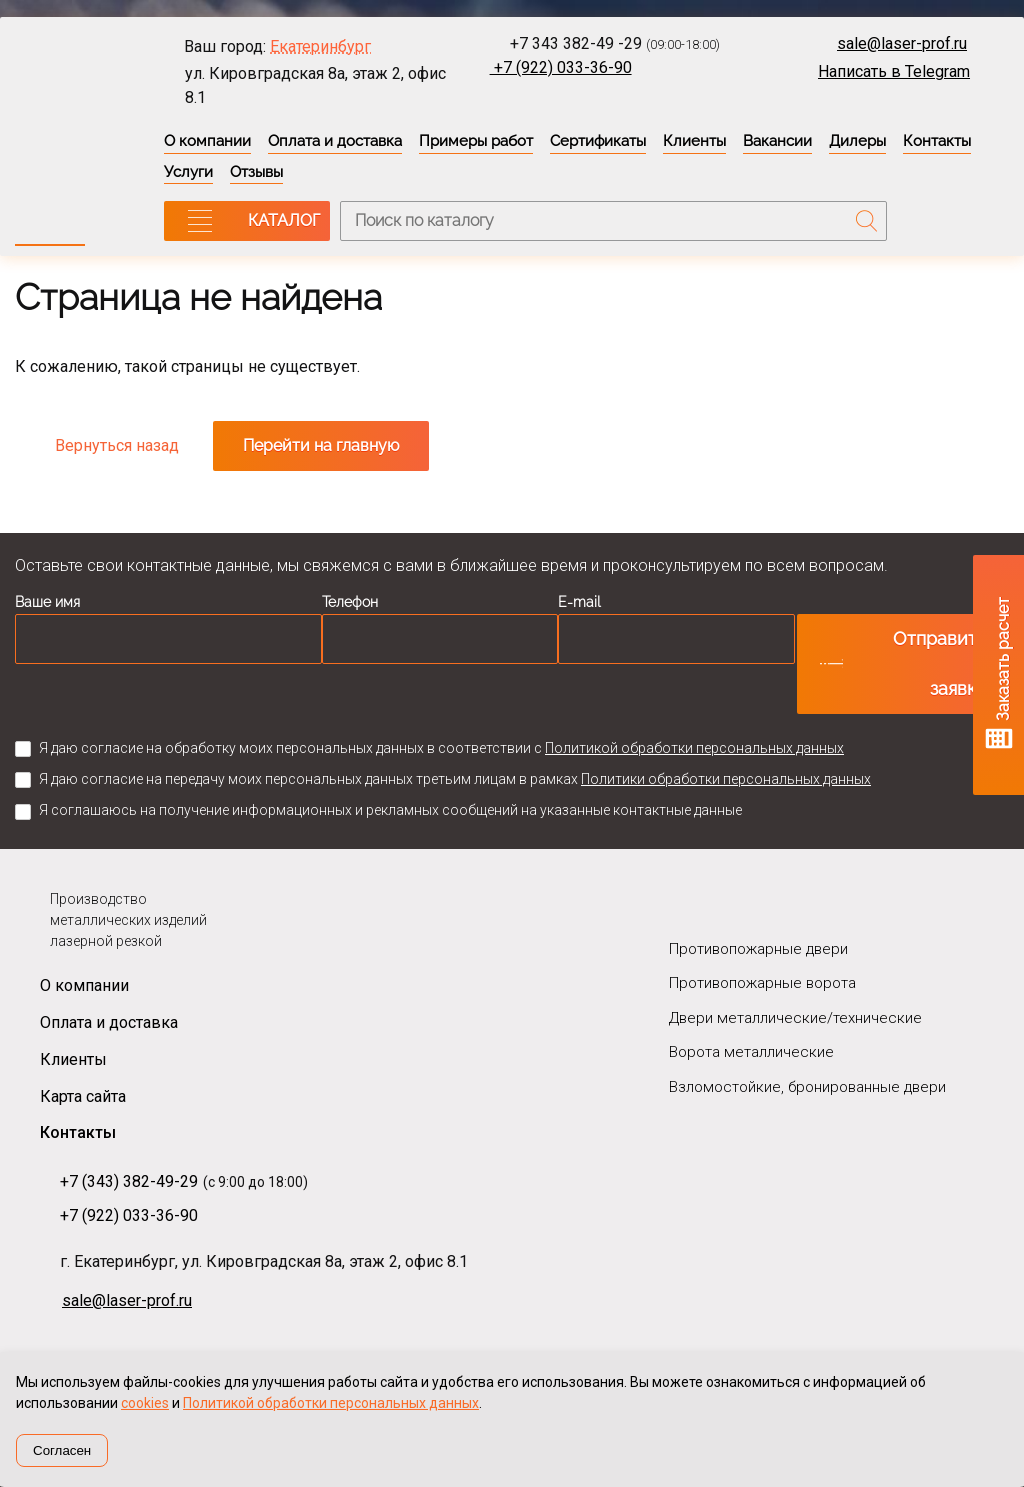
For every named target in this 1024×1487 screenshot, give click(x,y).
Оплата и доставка (335, 141)
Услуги (188, 172)
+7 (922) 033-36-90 (561, 67)
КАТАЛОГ (284, 220)
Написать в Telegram (894, 71)
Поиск (867, 221)
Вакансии (777, 141)
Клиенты (694, 141)
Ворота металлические (751, 1052)
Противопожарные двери (758, 949)
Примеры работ (476, 141)
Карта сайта (83, 1096)
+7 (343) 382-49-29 (129, 1181)
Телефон (350, 602)
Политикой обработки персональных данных (694, 748)
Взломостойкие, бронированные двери (807, 1087)
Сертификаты (598, 141)
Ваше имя (47, 602)
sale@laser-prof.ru (902, 43)
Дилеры (857, 141)
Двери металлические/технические (795, 1018)
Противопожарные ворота (762, 983)
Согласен (62, 1450)
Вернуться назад (117, 445)
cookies (145, 1403)
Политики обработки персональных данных (726, 779)
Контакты (937, 141)
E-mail (579, 602)
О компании (207, 141)
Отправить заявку (939, 663)
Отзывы (256, 172)
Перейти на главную (321, 445)
